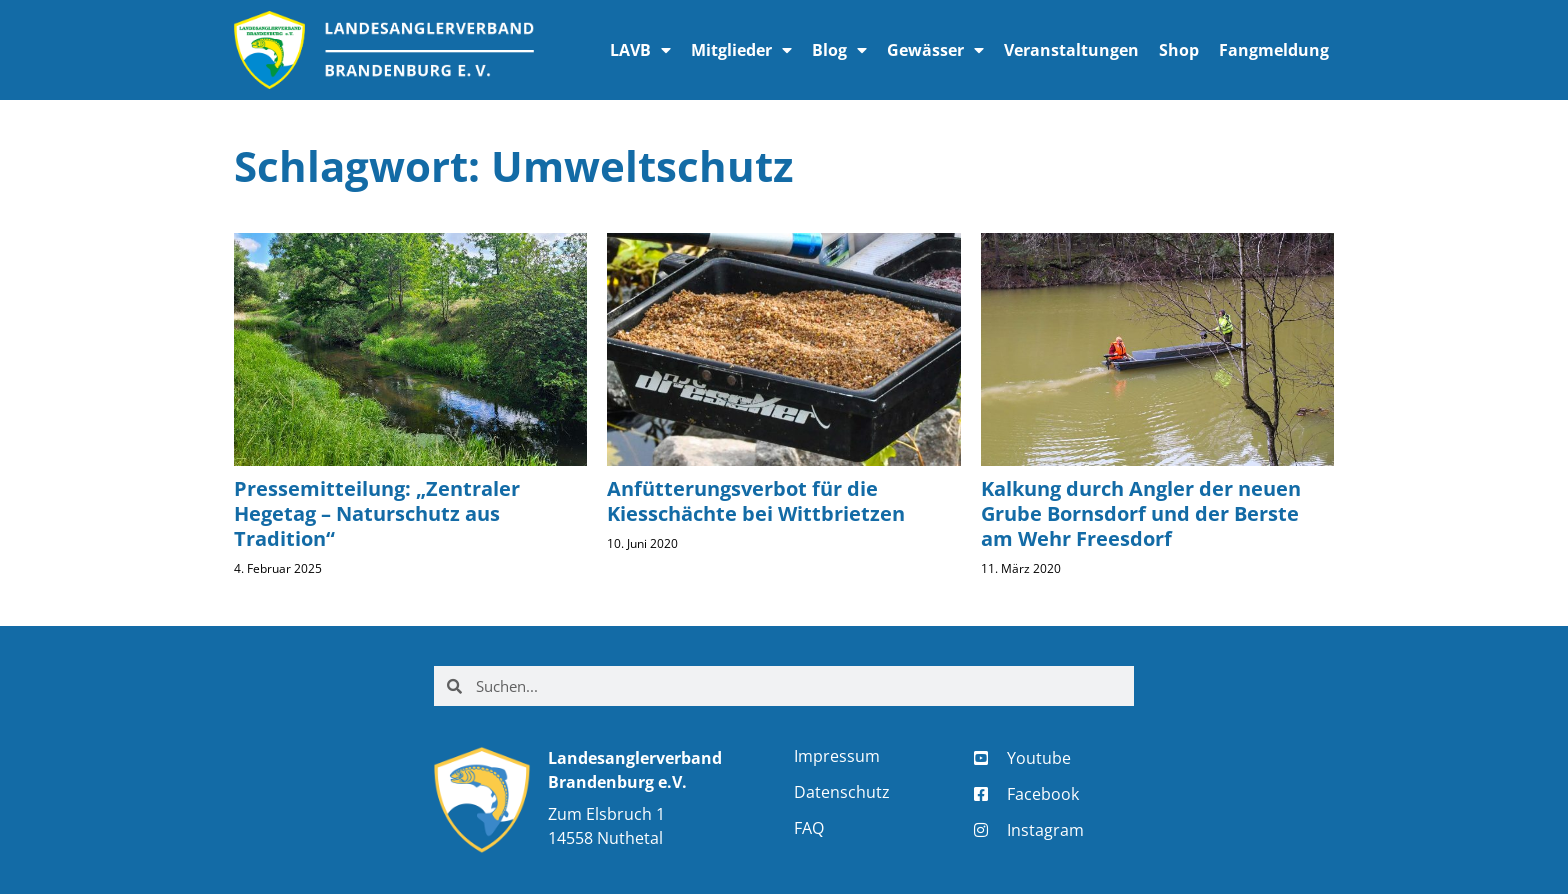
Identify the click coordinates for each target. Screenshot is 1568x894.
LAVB (640, 50)
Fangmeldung (1274, 50)
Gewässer (935, 50)
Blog (839, 50)
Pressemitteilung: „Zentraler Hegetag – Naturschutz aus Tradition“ (377, 513)
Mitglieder (741, 50)
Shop (1179, 50)
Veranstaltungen (1071, 50)
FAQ (809, 828)
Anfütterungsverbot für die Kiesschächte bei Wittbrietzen (756, 501)
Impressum (837, 756)
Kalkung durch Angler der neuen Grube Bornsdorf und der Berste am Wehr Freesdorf (1141, 513)
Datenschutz (842, 792)
